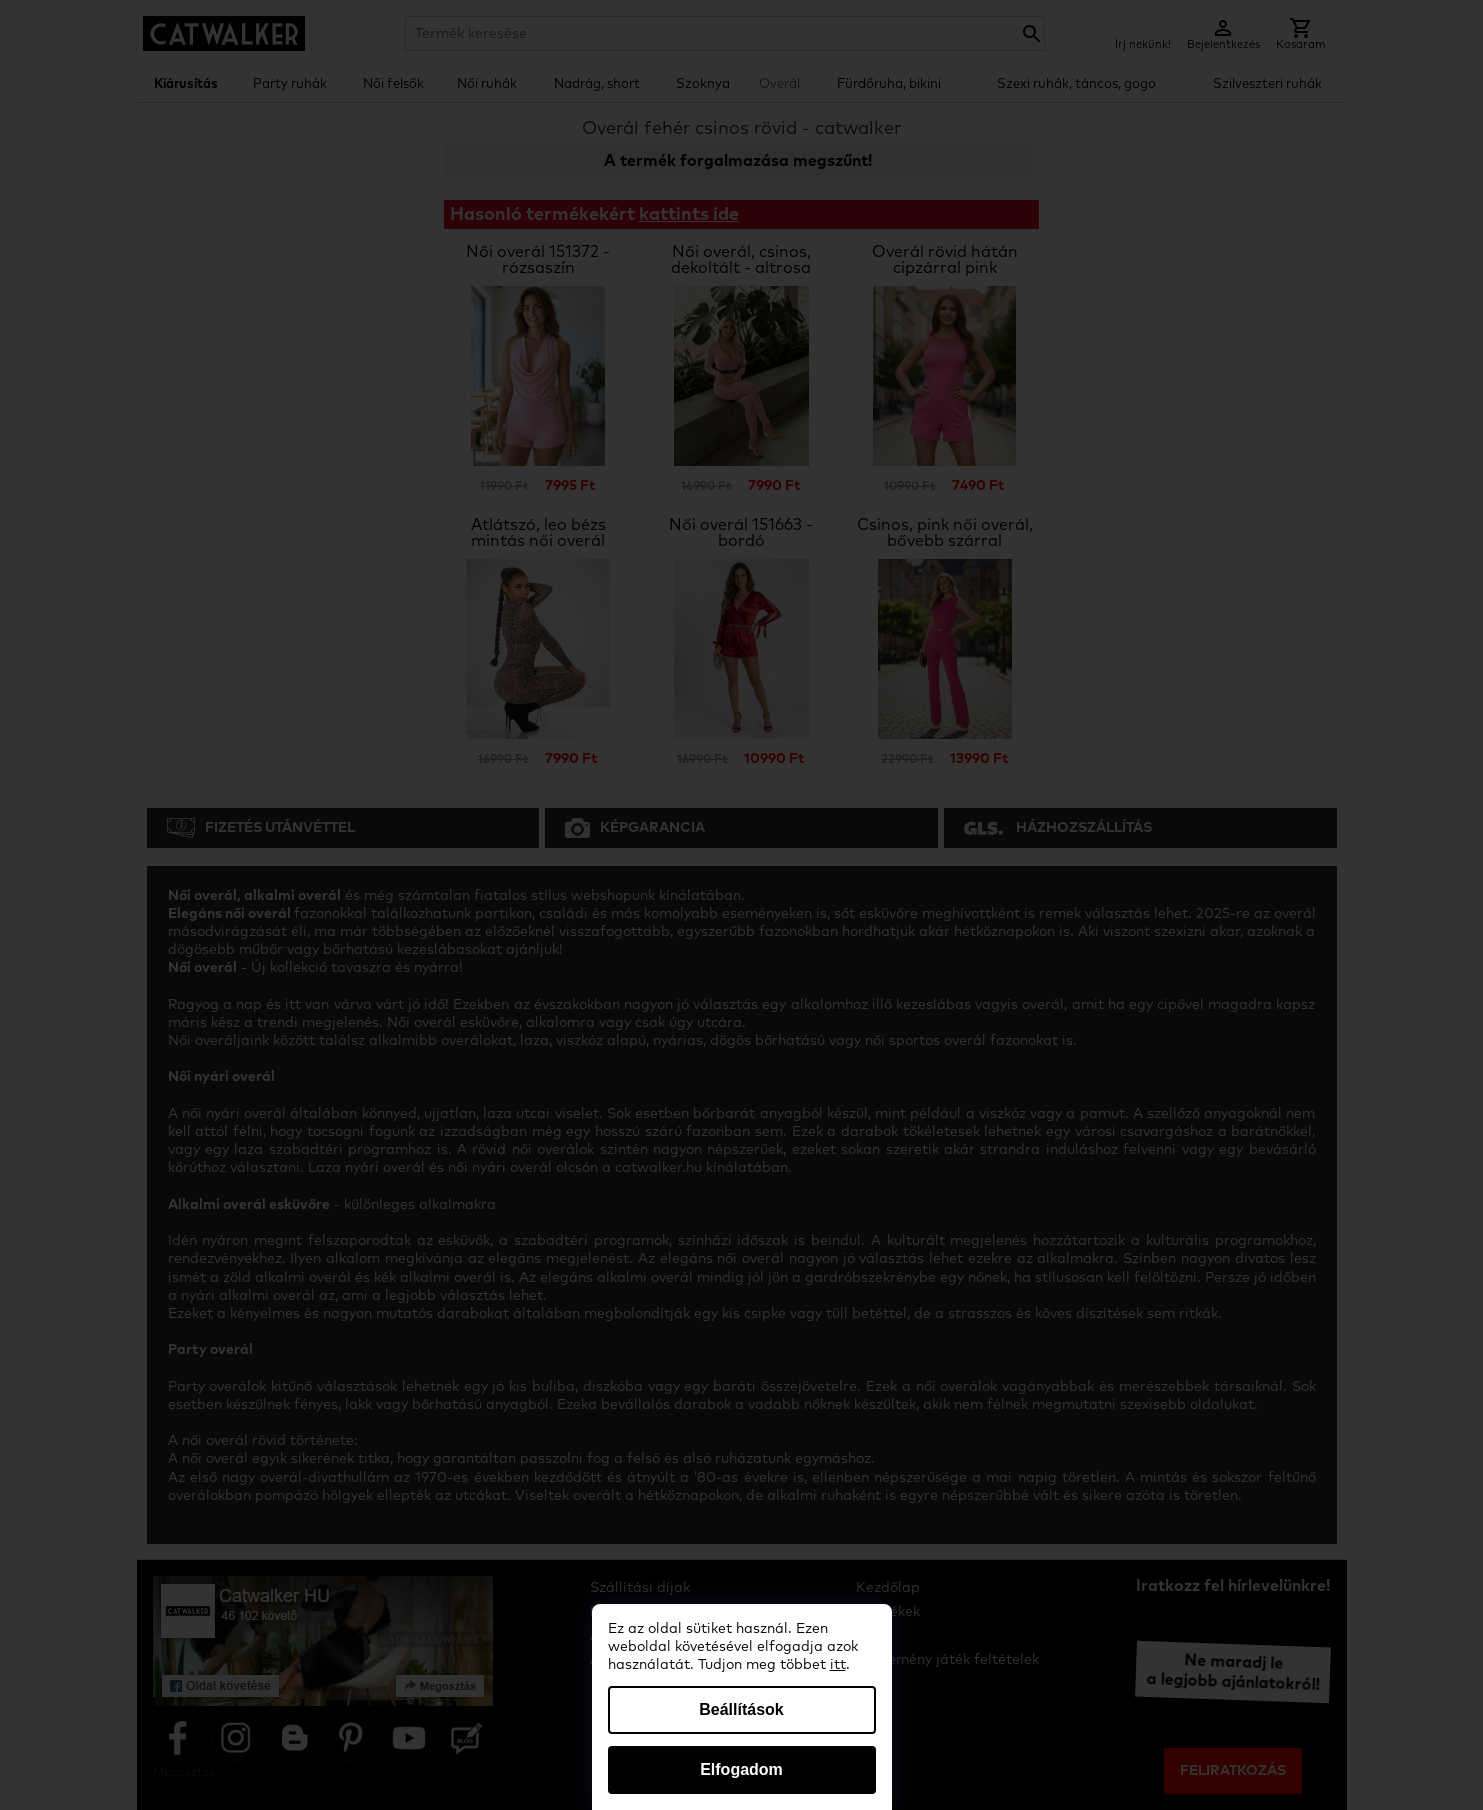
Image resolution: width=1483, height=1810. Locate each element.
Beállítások (741, 1709)
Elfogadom (741, 1769)
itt (838, 1665)
